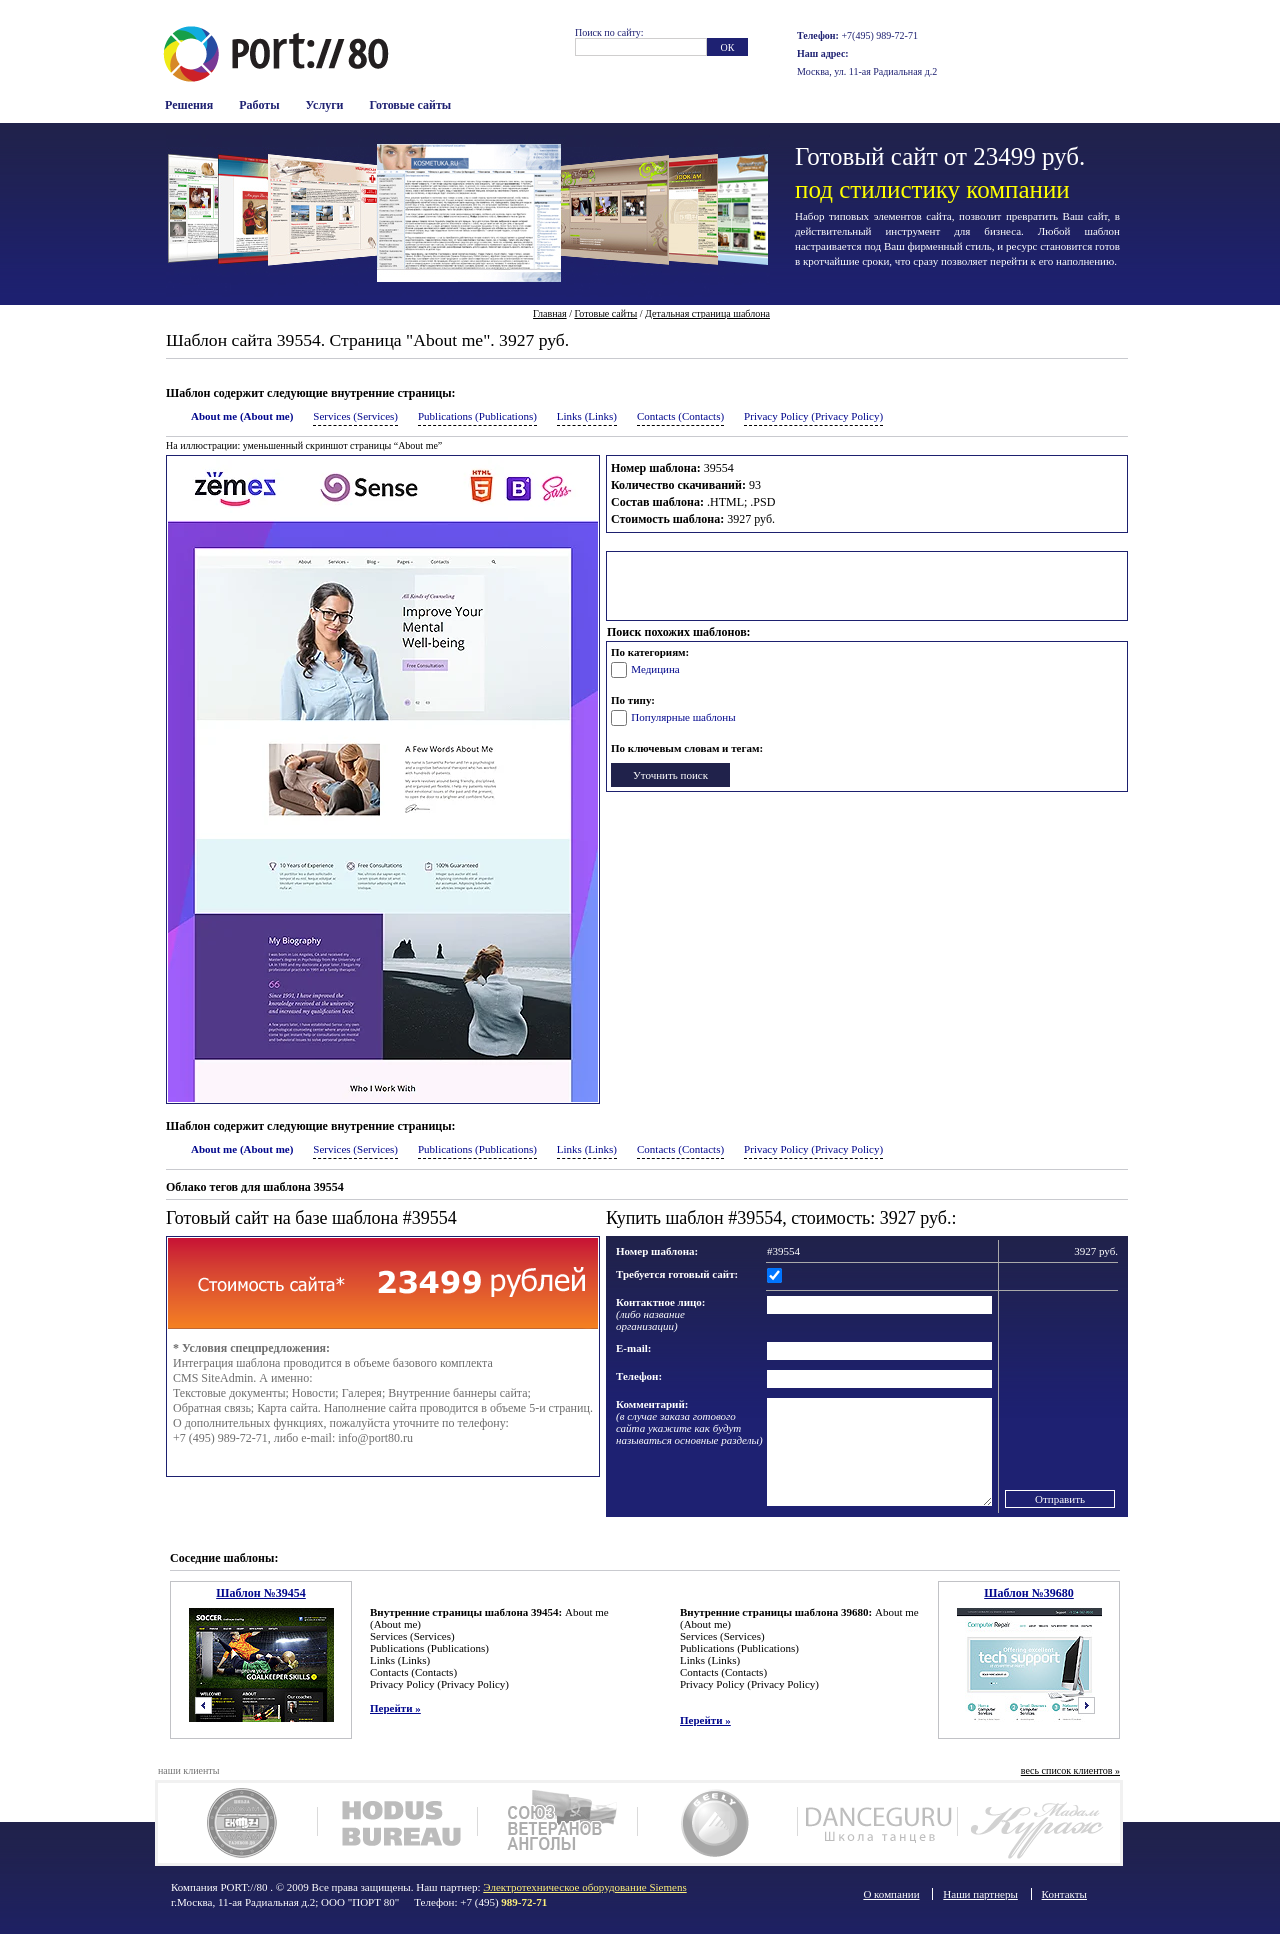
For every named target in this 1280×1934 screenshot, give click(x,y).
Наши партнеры (980, 1894)
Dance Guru (877, 1823)
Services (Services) (355, 416)
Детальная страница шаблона (707, 313)
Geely (717, 1823)
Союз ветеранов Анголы (557, 1823)
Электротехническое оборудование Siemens (584, 1887)
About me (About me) (242, 416)
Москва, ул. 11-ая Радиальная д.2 (867, 71)
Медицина (655, 669)
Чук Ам (237, 1823)
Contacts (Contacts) (680, 416)
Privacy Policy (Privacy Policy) (813, 416)
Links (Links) (587, 416)
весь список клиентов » (1070, 1770)
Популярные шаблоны (683, 717)
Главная (550, 313)
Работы (259, 105)
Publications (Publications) (477, 416)
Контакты (1064, 1894)
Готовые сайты (411, 105)
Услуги (325, 105)
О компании (891, 1894)
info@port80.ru (375, 1438)
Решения (189, 105)
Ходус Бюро (397, 1823)
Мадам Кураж (1037, 1823)
